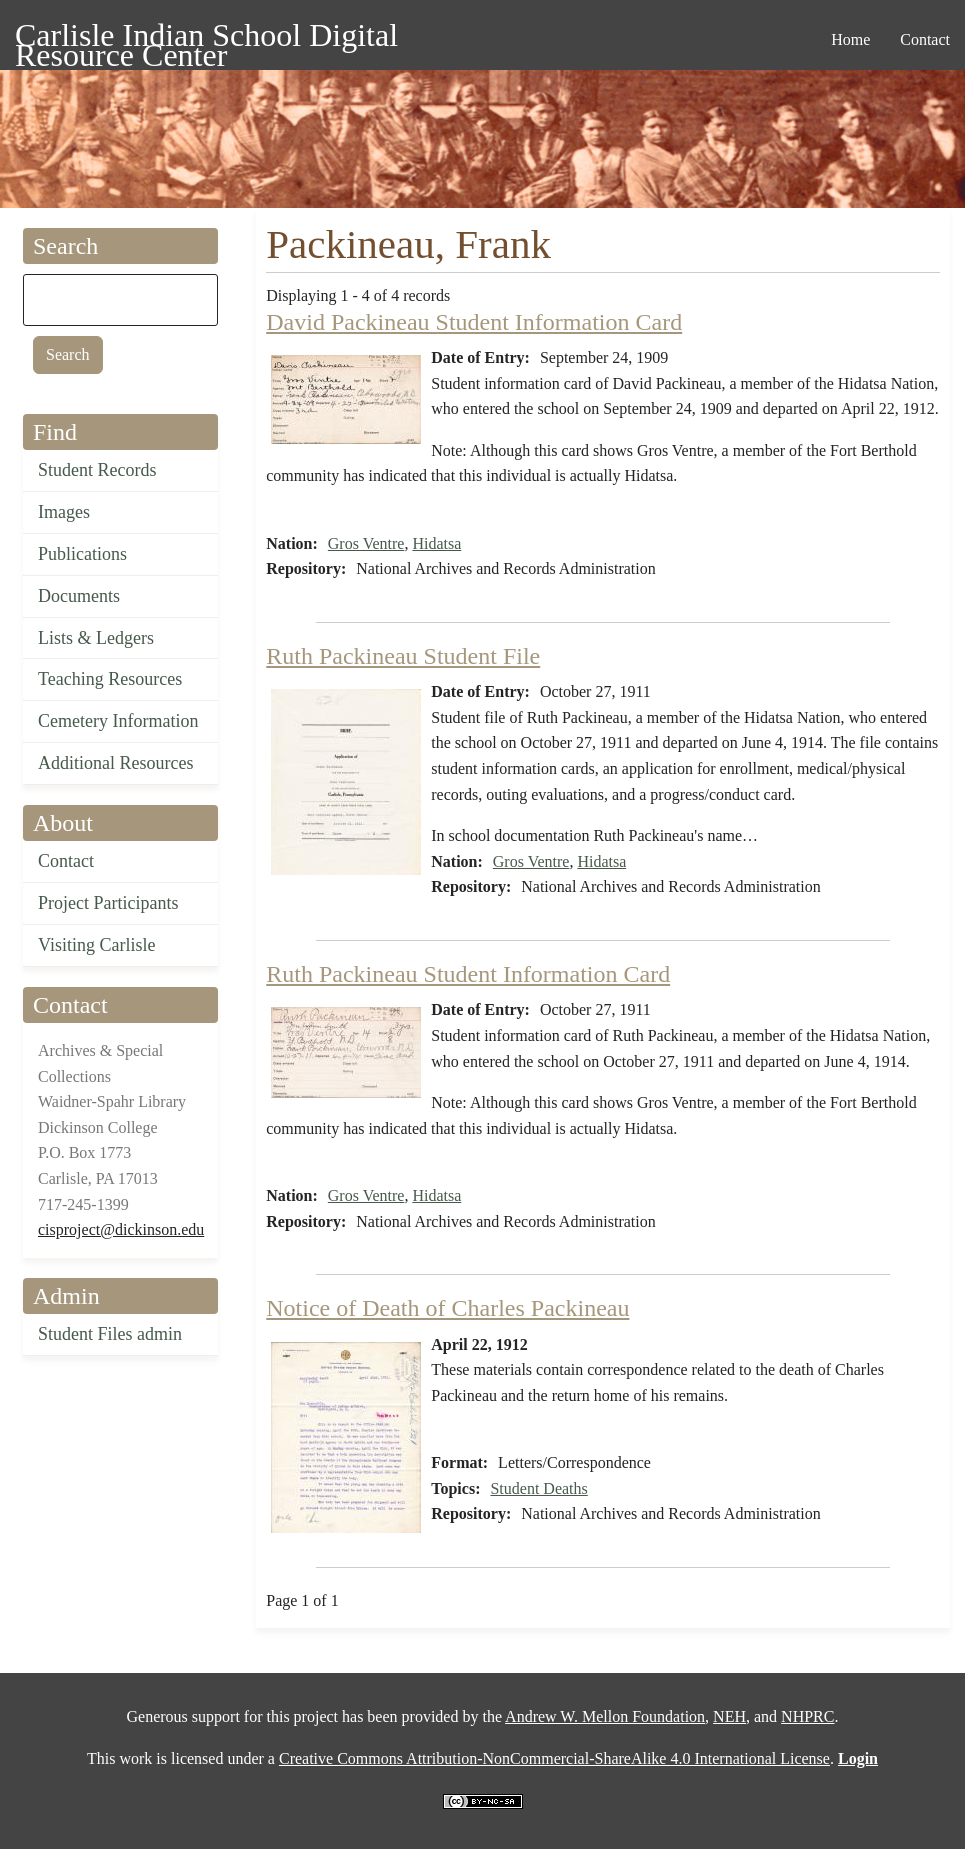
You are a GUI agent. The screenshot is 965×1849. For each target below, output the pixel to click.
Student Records (97, 470)
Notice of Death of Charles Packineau (447, 1308)
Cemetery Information (118, 721)
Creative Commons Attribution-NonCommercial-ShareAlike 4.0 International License (554, 1758)
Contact (66, 861)
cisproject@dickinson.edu (121, 1229)
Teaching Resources (110, 679)
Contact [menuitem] (925, 39)
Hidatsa (436, 543)
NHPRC (807, 1716)
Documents (79, 596)
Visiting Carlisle (96, 945)
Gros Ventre (366, 543)
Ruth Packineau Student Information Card (468, 974)
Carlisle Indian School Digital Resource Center (206, 38)
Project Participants (108, 903)
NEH (729, 1716)
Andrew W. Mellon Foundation (605, 1716)
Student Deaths (538, 1488)
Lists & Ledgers (96, 638)
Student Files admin (110, 1334)
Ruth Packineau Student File (403, 656)
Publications (82, 554)
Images (64, 512)
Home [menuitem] (850, 39)
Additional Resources (115, 763)
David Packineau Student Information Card (474, 322)
